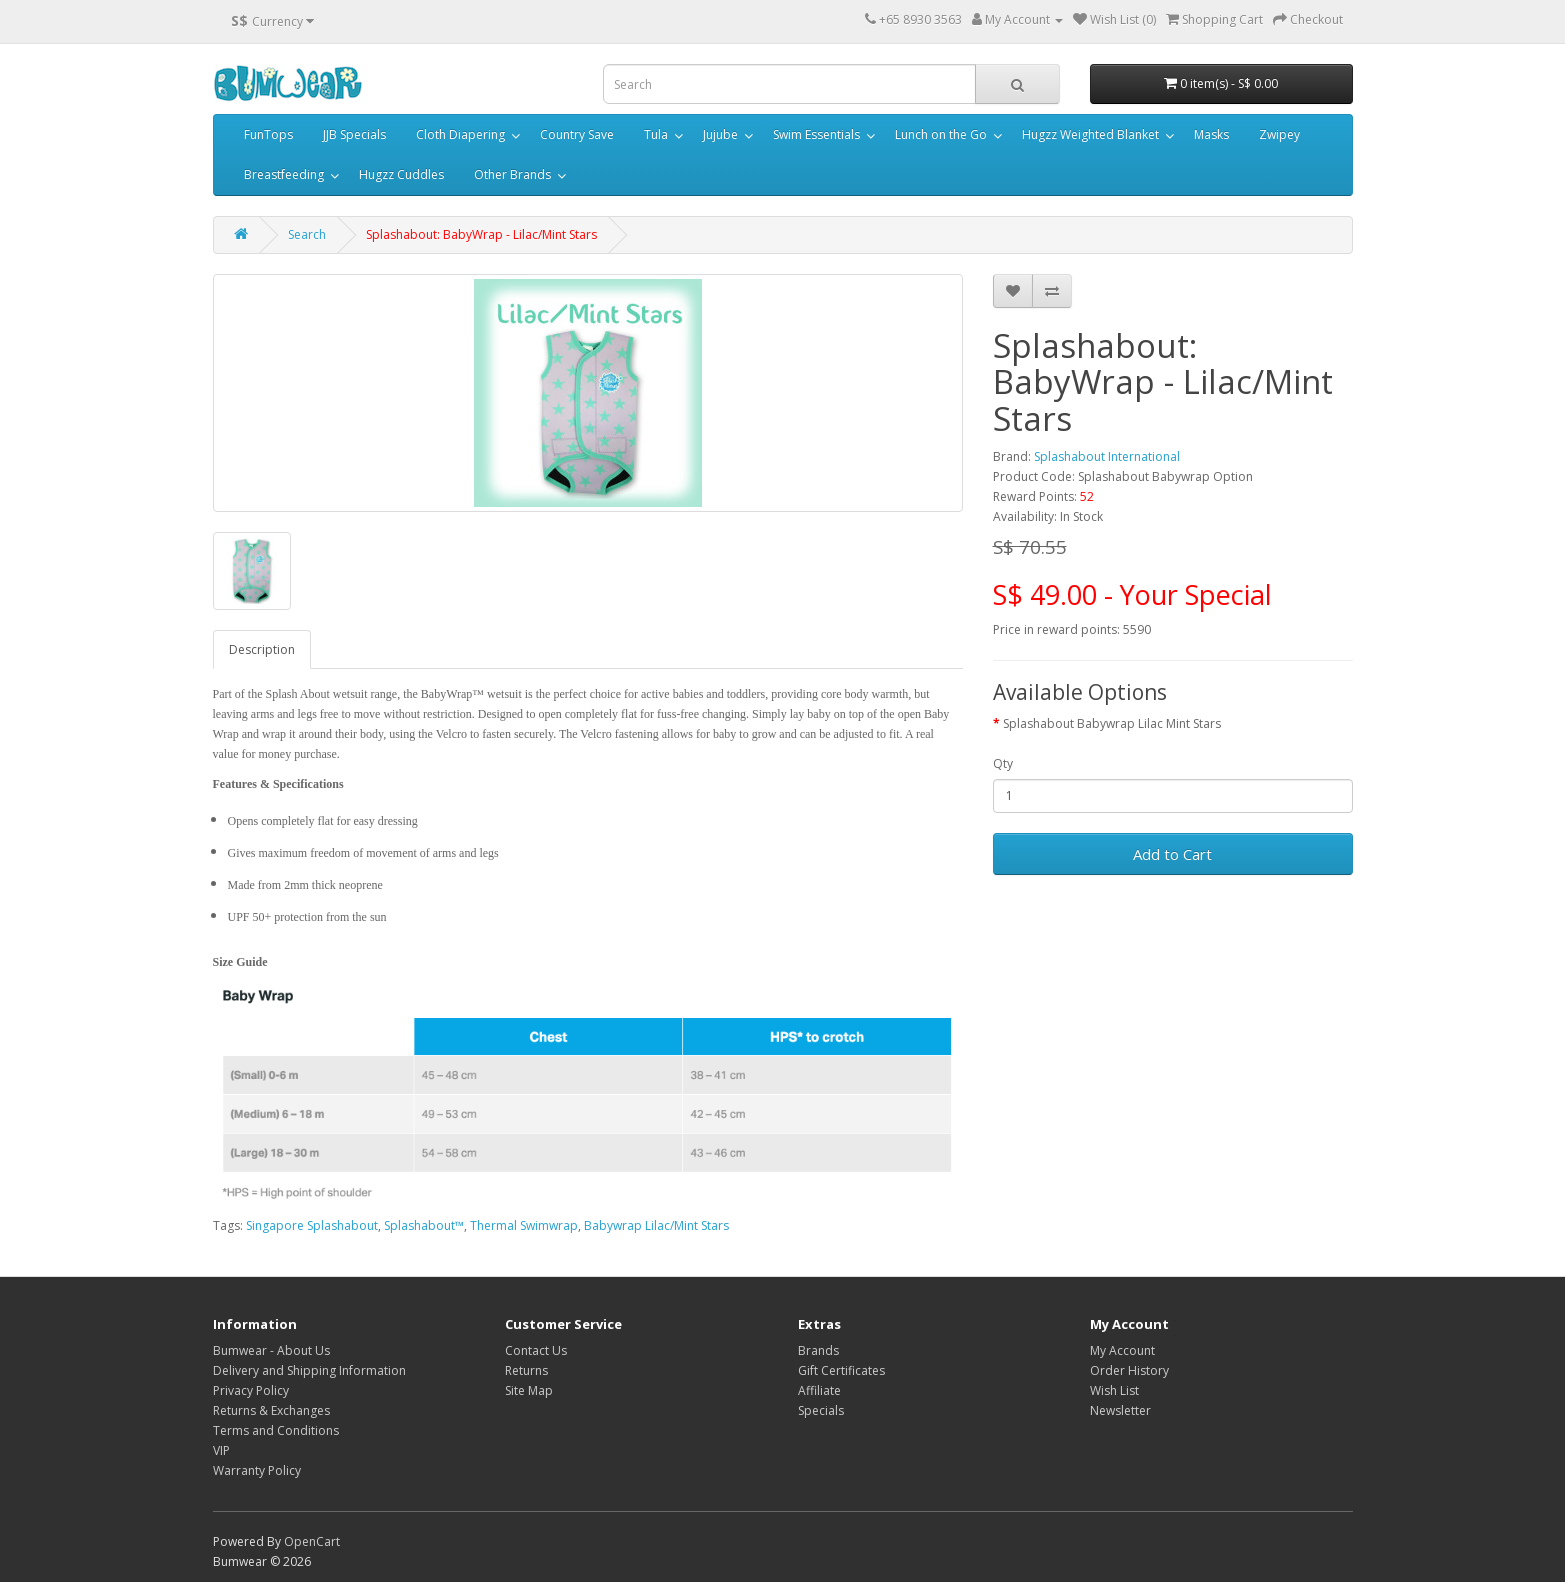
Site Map (529, 1390)
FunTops (268, 134)
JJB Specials (354, 134)
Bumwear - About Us (271, 1350)
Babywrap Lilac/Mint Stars (656, 1225)
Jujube (720, 134)
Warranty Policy (257, 1470)
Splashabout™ (424, 1225)
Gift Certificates (841, 1370)
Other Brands (512, 174)
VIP (221, 1450)
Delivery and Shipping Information (309, 1370)
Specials (821, 1410)
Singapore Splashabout (312, 1225)
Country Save (577, 134)
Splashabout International (1107, 456)
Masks (1211, 134)
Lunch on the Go (941, 134)
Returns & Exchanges (271, 1410)
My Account (1122, 1350)
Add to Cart (1172, 854)
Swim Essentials (816, 134)
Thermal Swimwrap (524, 1225)
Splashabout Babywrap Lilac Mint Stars (1112, 723)
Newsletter (1120, 1410)
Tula (656, 134)
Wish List (1114, 1390)
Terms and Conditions (276, 1430)
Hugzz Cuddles (401, 174)
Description (262, 649)
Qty (1003, 763)
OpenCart (312, 1541)
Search (307, 234)
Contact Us (536, 1350)
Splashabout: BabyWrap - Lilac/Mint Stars (481, 234)
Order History (1129, 1370)
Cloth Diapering (460, 134)
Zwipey (1279, 134)
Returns (526, 1370)
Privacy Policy (251, 1390)
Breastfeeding (284, 174)
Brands (818, 1350)
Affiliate (819, 1390)
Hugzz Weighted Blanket (1090, 134)
